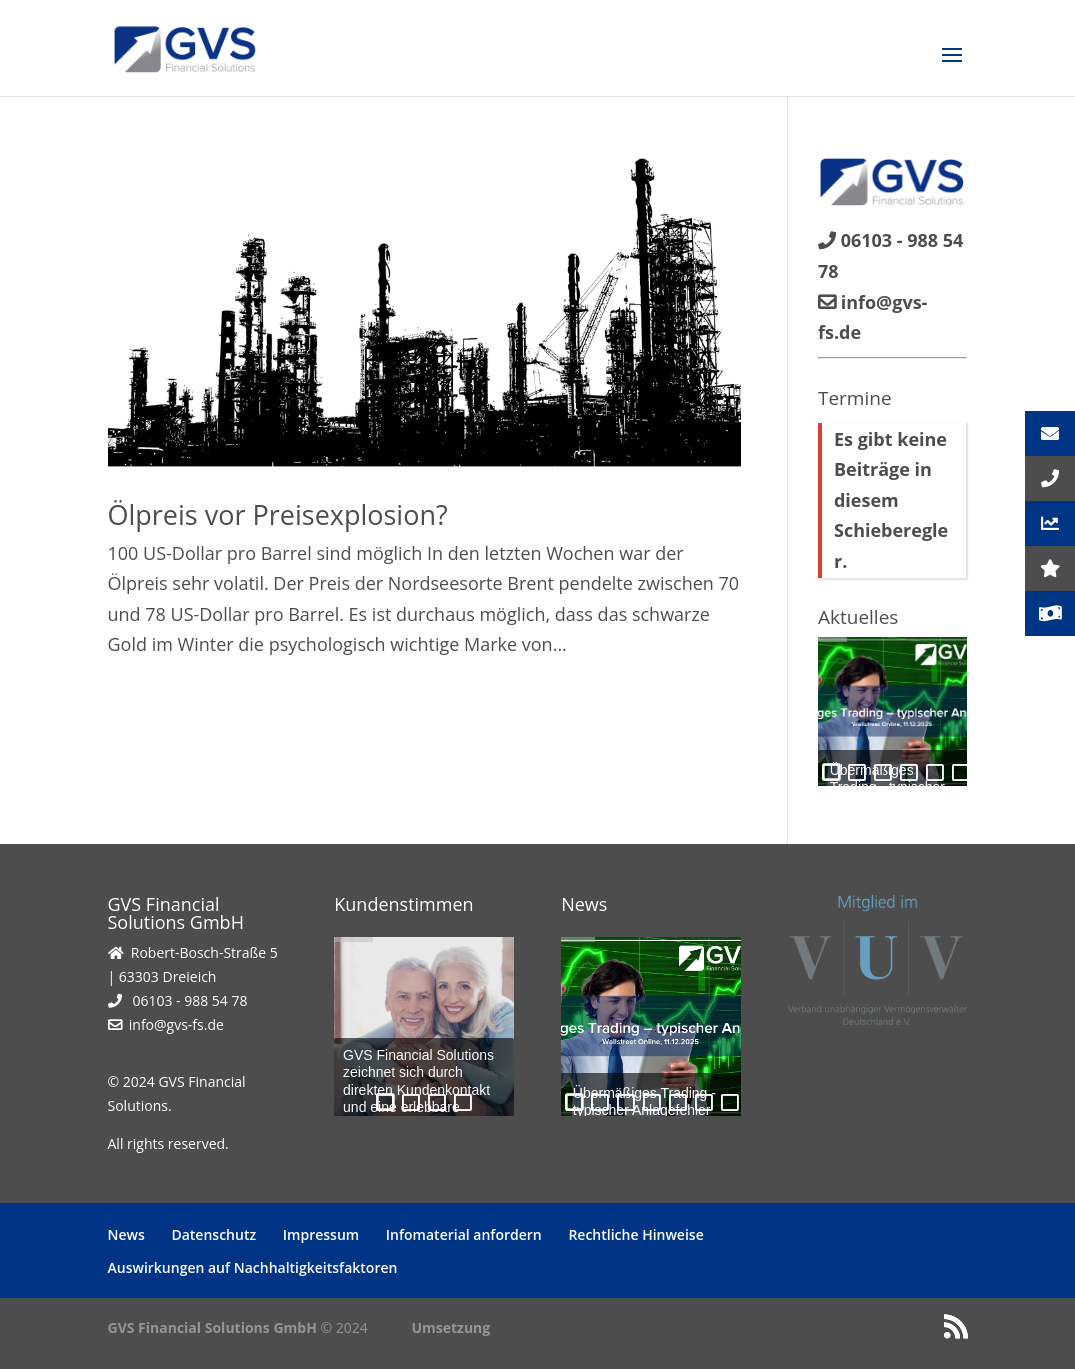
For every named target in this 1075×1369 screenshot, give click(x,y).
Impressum (321, 1234)
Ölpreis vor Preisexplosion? (278, 514)
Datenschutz (213, 1234)
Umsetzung (450, 1327)
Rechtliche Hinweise (635, 1234)
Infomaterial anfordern (464, 1234)
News (126, 1234)
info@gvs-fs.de (176, 1024)
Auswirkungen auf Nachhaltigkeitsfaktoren (253, 1267)
